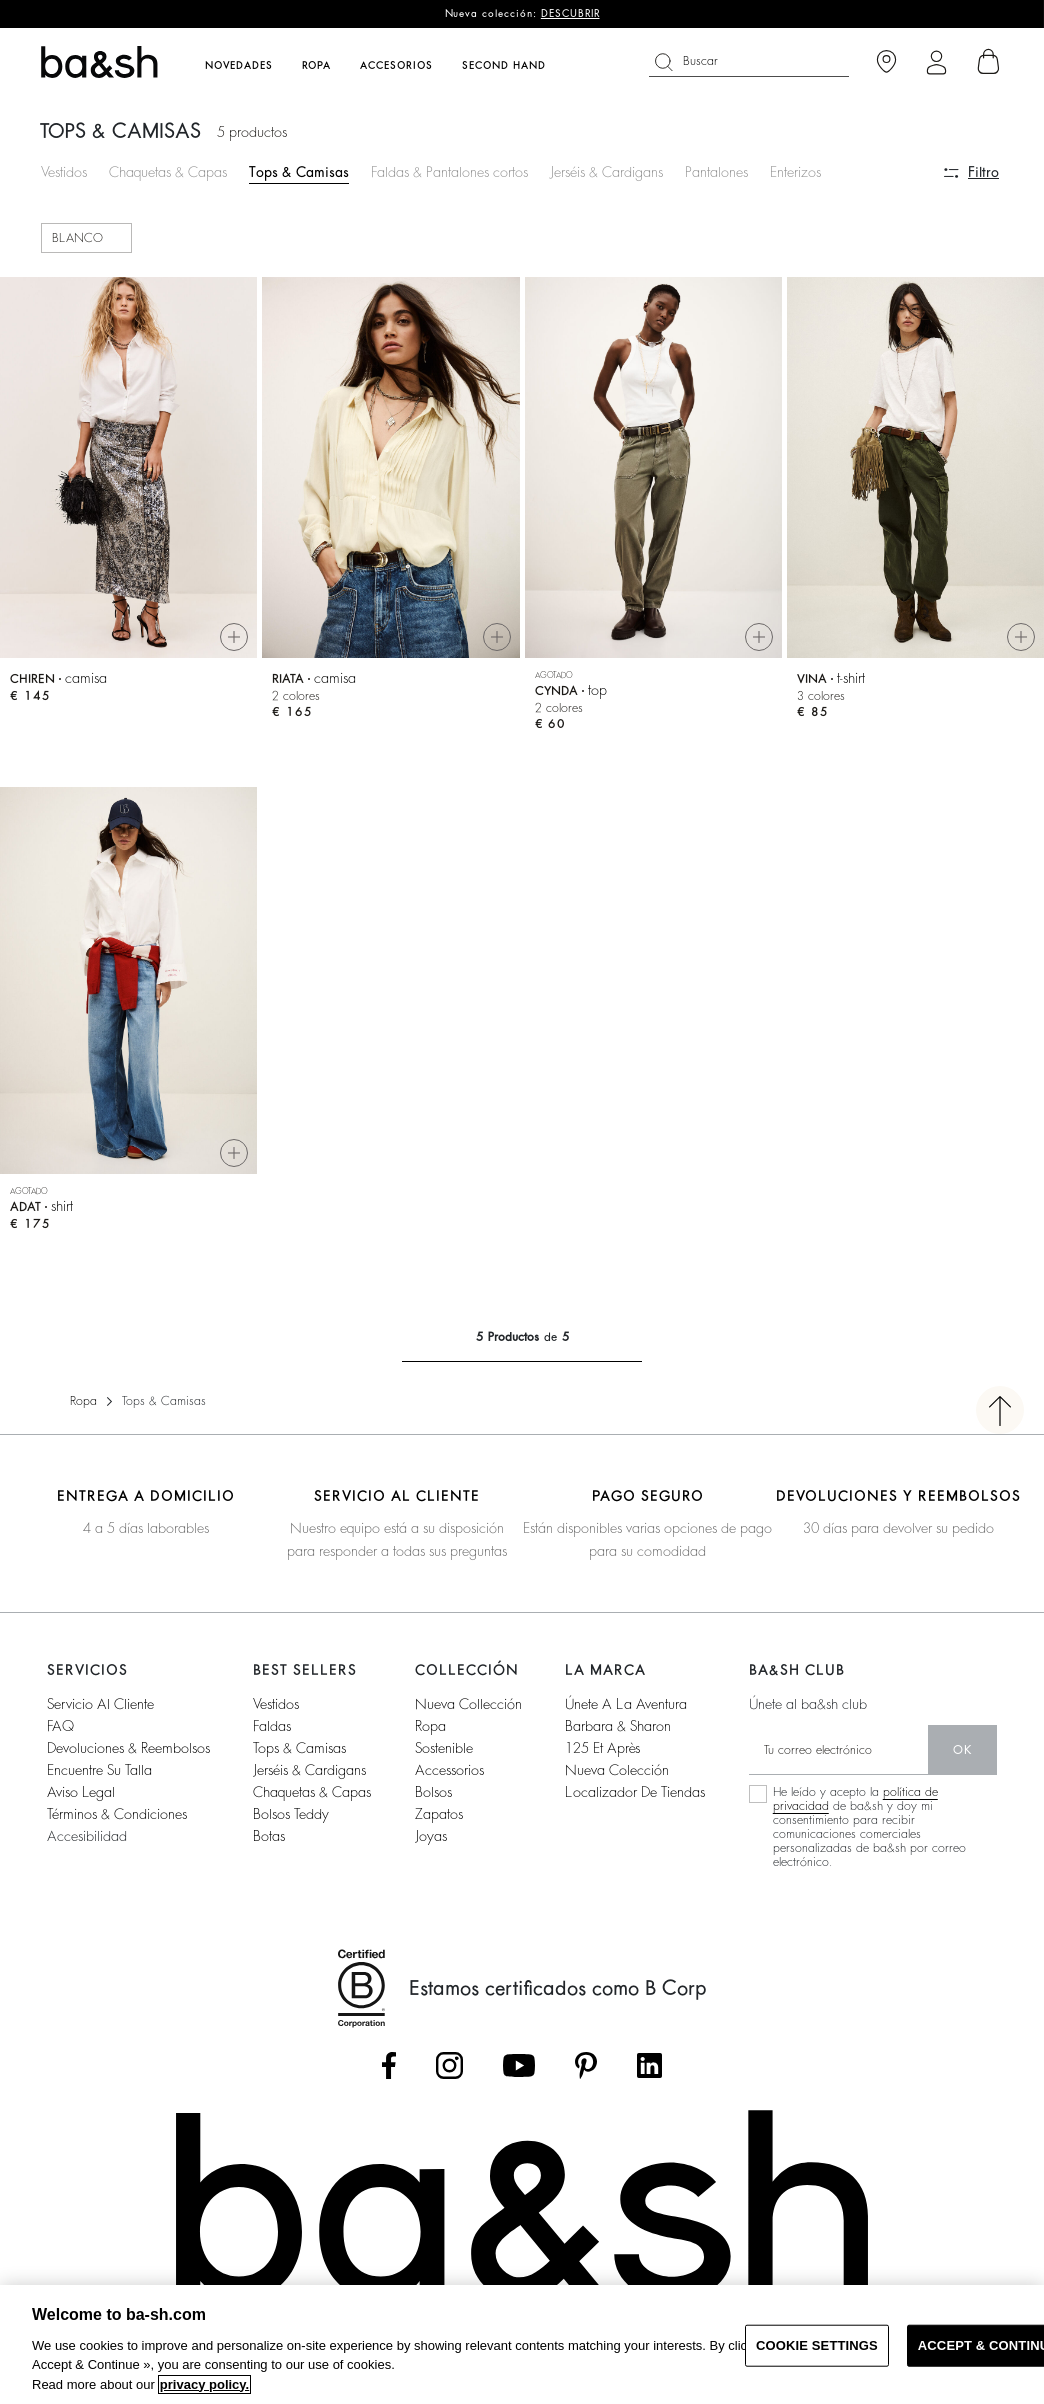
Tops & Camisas (299, 172)
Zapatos (439, 1814)
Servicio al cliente (100, 1704)
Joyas (431, 1836)
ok (962, 1750)
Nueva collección (468, 1704)
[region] (522, 2344)
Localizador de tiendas (635, 1792)
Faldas (272, 1726)
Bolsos (433, 1792)
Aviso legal (81, 1792)
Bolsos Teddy (291, 1814)
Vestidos (64, 172)
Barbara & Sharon (618, 1726)
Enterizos (795, 172)
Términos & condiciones (117, 1814)
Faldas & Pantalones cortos (449, 172)
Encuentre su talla (99, 1770)
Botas (269, 1836)
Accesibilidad (87, 1836)
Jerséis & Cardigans (606, 172)
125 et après (602, 1748)
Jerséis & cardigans (309, 1770)
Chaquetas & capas (312, 1792)
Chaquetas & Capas (168, 172)
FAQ (60, 1726)
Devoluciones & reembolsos (128, 1748)
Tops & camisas (299, 1748)
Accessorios (449, 1770)
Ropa (83, 1401)
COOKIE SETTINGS (817, 2345)
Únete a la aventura (626, 1704)
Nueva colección (617, 1770)
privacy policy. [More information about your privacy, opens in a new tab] (204, 2384)
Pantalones (716, 172)
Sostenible (444, 1748)
